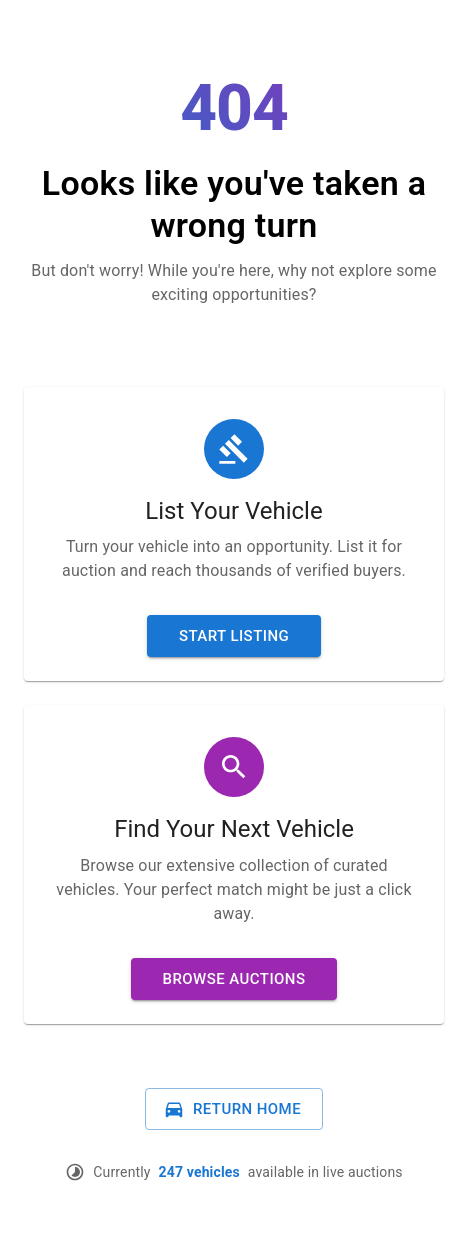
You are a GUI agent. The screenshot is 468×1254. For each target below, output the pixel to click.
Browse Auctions (234, 979)
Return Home (232, 1109)
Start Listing (234, 636)
